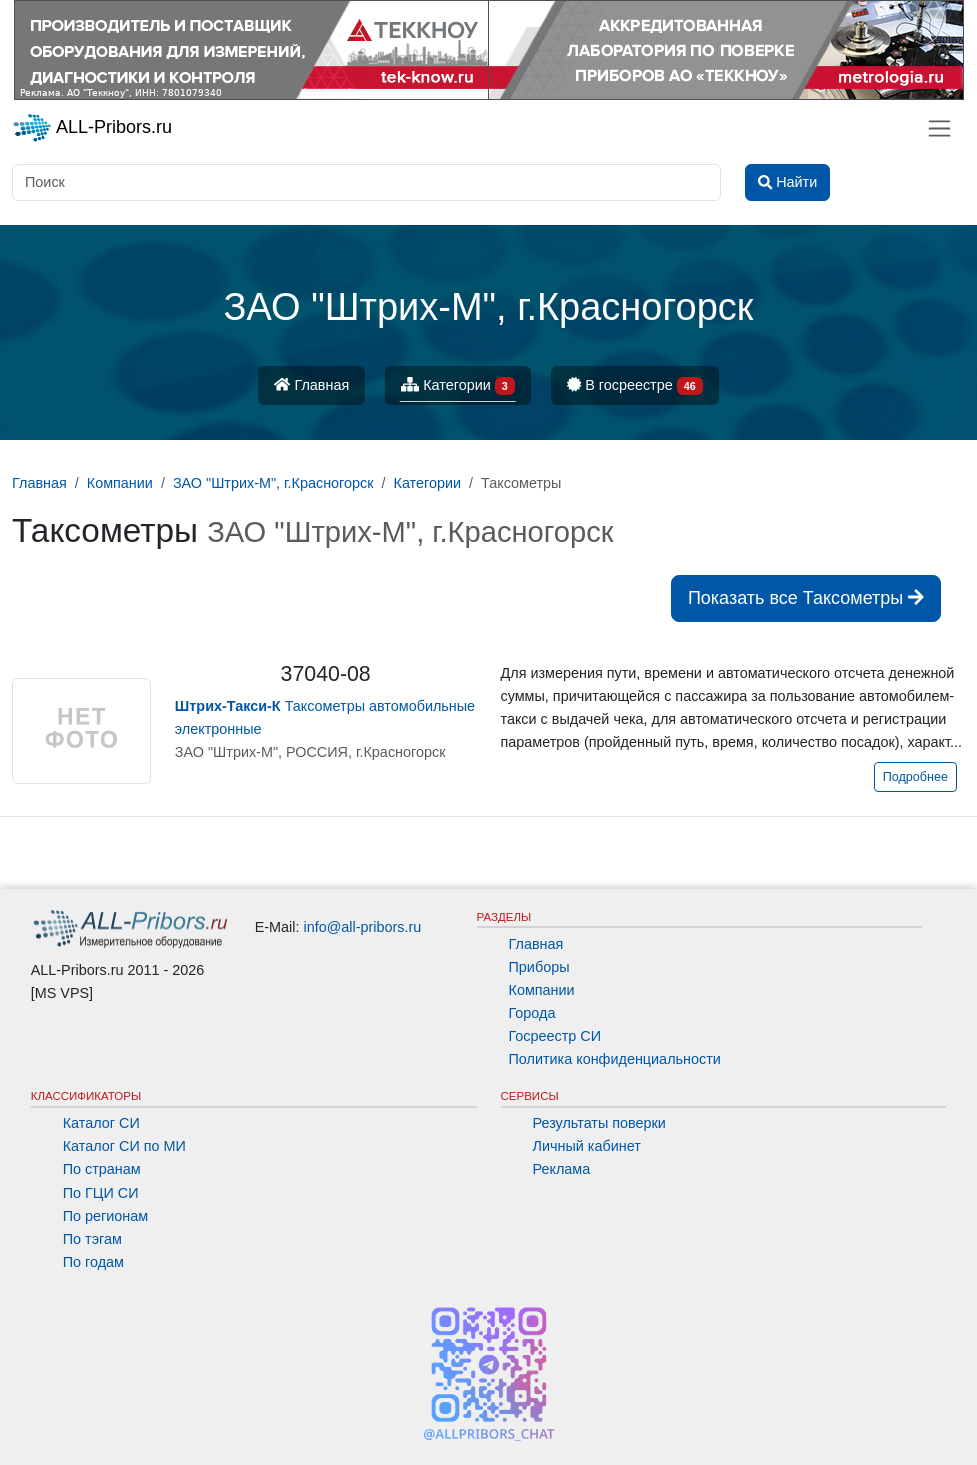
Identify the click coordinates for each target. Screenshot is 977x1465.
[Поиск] (366, 182)
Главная (311, 385)
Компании (542, 990)
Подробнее (915, 777)
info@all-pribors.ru (363, 927)
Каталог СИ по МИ (124, 1146)
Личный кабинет (587, 1146)
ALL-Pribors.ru (92, 128)
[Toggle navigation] (939, 128)
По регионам (106, 1216)
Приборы (539, 967)
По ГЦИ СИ (101, 1193)
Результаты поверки (599, 1123)
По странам (102, 1169)
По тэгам (92, 1239)
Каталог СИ (101, 1123)
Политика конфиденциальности (615, 1059)
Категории (458, 386)
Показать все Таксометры (806, 598)
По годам (93, 1262)
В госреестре (635, 386)
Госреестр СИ (555, 1036)
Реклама (562, 1169)
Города (532, 1013)
